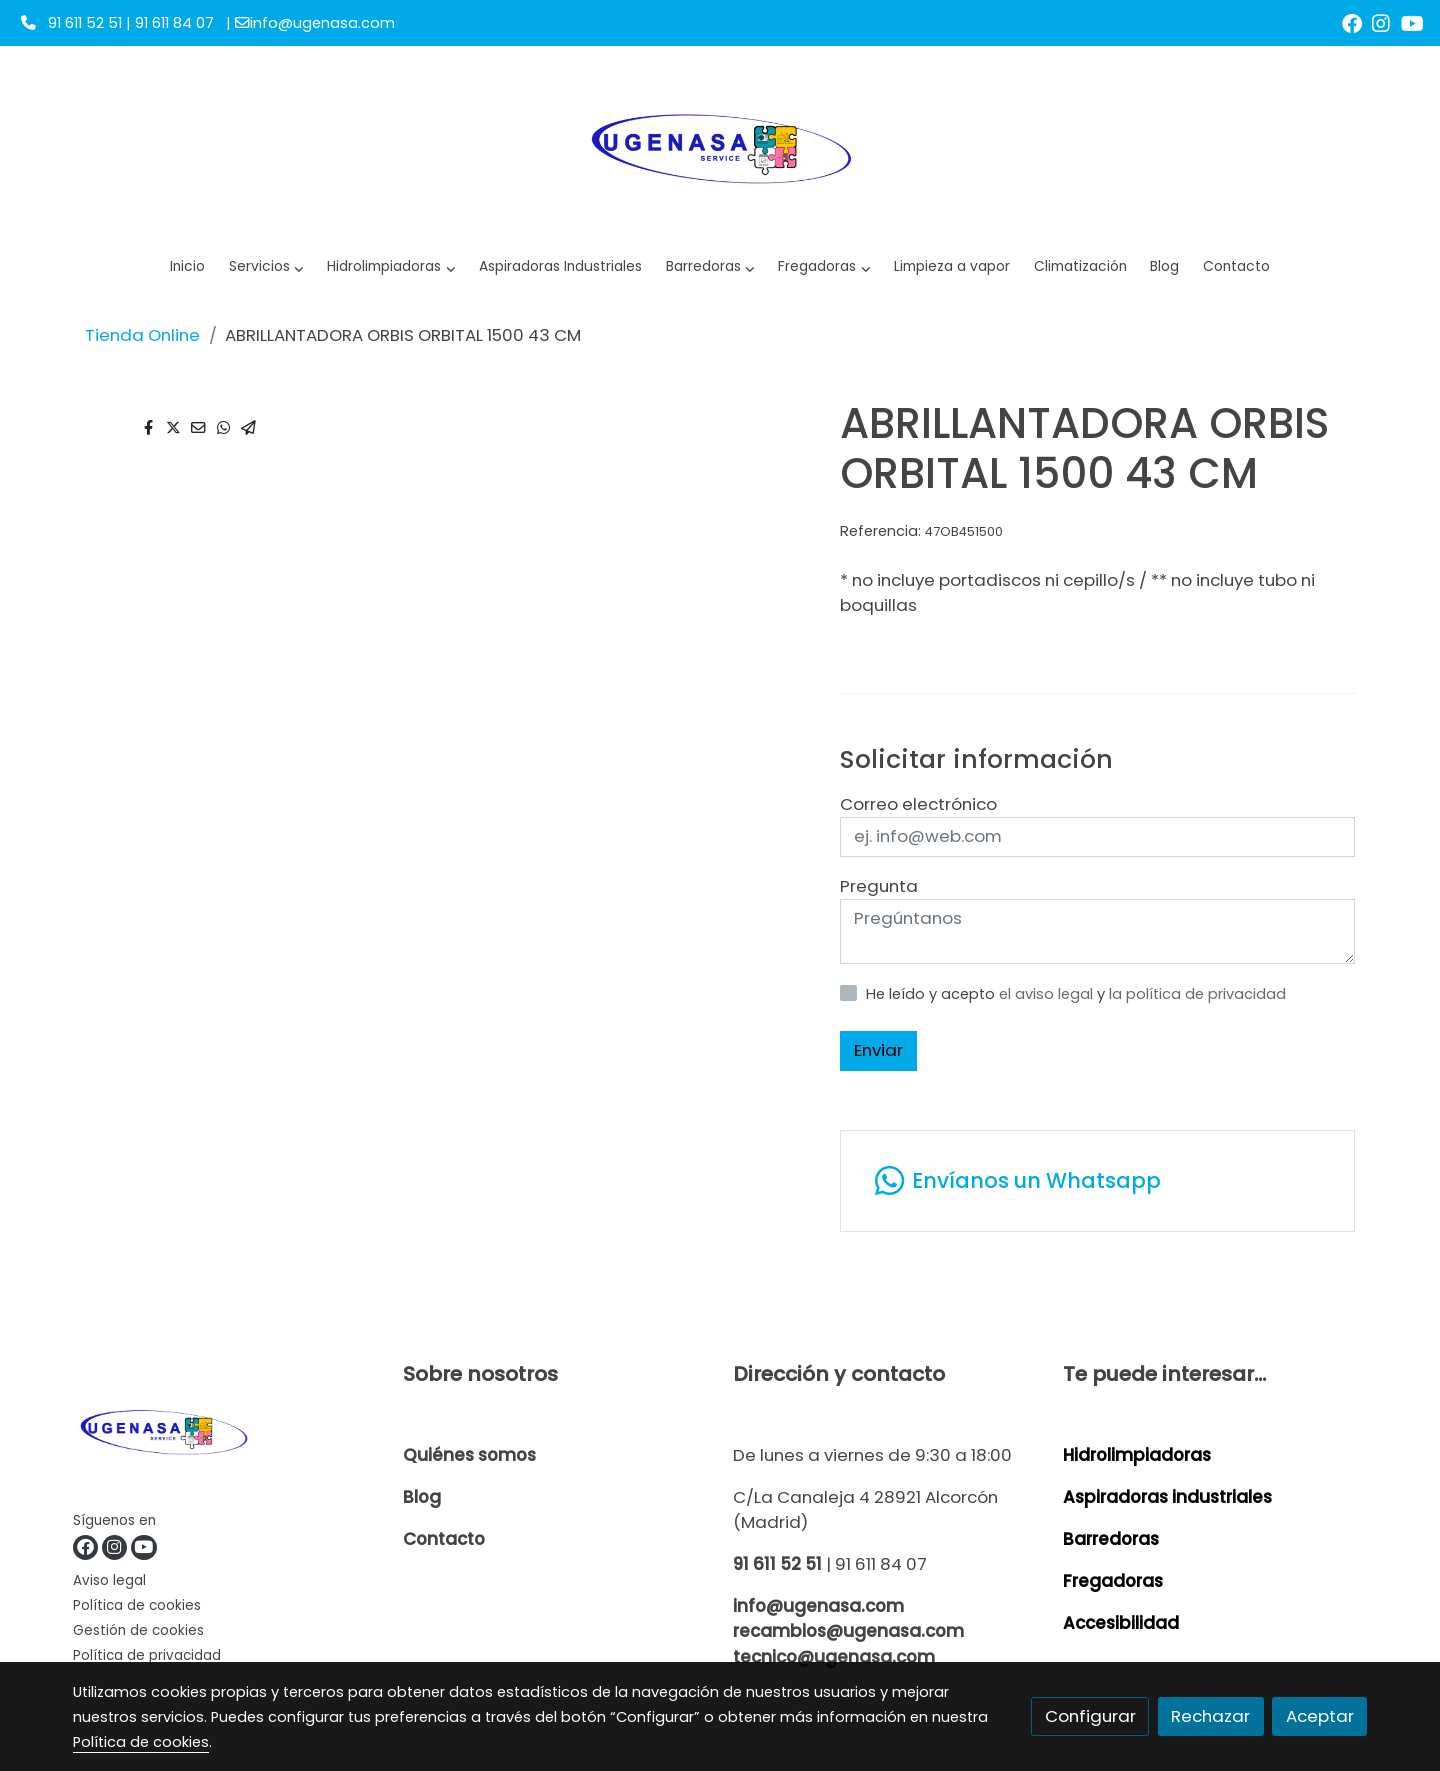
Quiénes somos (469, 1455)
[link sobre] (225, 1434)
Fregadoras (1113, 1581)
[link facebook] (1352, 22)
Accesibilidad (1121, 1623)
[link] (720, 146)
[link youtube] (1412, 22)
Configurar (1090, 1716)
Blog (422, 1497)
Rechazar (1210, 1716)
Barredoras (1111, 1539)
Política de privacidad (147, 1655)
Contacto (444, 1539)
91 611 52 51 (777, 1564)
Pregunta (879, 886)
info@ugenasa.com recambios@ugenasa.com (848, 1618)
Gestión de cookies (138, 1630)
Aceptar (1320, 1716)
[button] (391, 267)
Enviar (878, 1050)
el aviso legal (1048, 994)
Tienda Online (142, 335)
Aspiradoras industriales (1167, 1497)
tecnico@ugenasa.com (834, 1657)
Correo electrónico (918, 804)
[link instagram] (1381, 22)
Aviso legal (109, 1580)
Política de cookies (137, 1605)
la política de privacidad (1197, 994)
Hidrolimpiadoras (1137, 1455)
